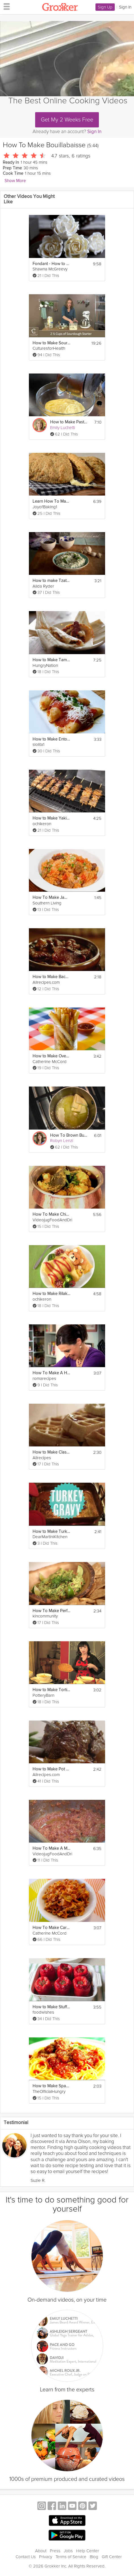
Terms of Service (71, 2556)
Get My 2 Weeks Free (67, 119)
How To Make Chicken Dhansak (51, 1214)
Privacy (45, 2556)
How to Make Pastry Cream (69, 422)
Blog (94, 2556)
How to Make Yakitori (51, 818)
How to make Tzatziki (51, 581)
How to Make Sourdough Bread (51, 343)
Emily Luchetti (62, 427)
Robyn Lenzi (61, 1140)
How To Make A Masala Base (51, 1848)
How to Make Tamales (51, 660)
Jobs (68, 2550)
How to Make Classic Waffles (51, 1452)
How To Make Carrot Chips (51, 1928)
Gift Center (112, 2556)
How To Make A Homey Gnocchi (51, 1373)
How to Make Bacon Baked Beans (51, 977)
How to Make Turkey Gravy (51, 1531)
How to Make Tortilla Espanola (51, 1690)
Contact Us (26, 2556)
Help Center (87, 2550)
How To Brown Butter (69, 1135)
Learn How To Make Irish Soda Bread (51, 501)
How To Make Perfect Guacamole (51, 1611)
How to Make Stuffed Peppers (51, 2007)
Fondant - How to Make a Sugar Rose (51, 264)
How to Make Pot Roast (51, 1769)
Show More (15, 181)
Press (55, 2550)
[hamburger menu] (5, 6)
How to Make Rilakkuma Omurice (51, 1294)
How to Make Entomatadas (51, 739)
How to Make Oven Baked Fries (51, 1056)
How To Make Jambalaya (51, 897)
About (40, 2550)
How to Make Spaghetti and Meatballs (51, 2086)
